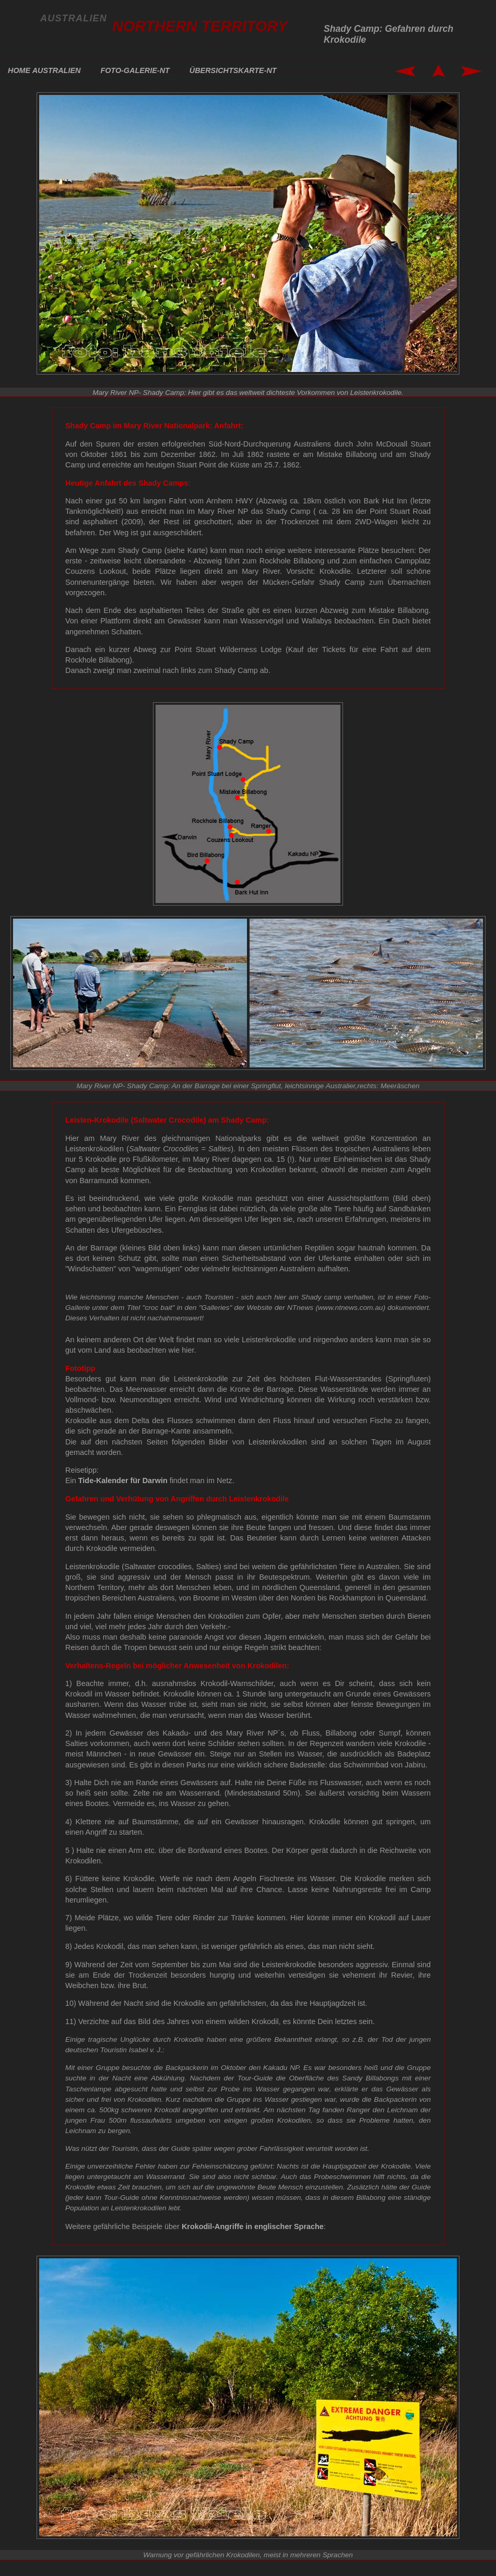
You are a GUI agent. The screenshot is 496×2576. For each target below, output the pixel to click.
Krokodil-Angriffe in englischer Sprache (253, 2226)
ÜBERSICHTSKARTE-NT (233, 70)
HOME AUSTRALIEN (44, 70)
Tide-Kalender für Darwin (123, 1480)
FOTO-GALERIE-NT (134, 70)
